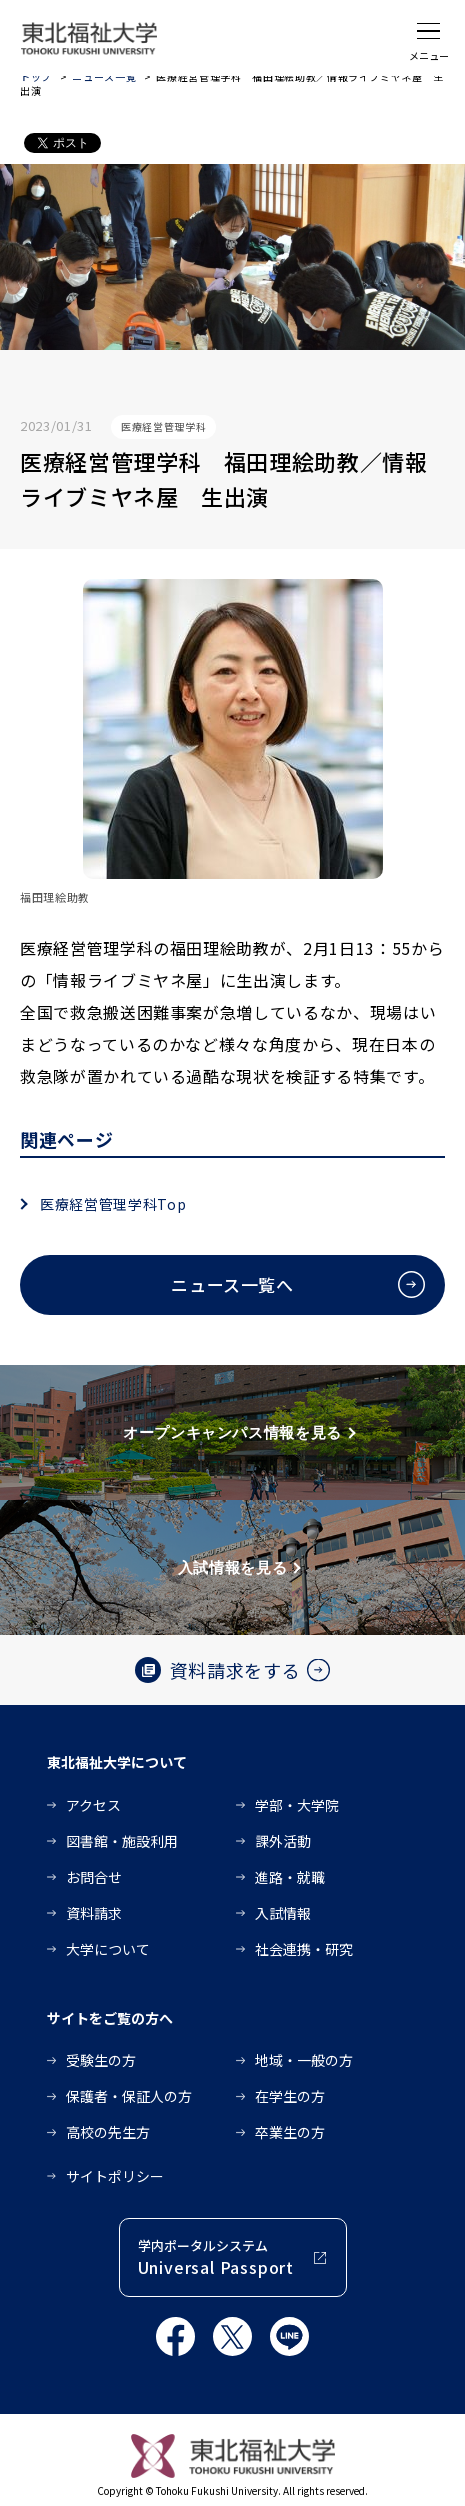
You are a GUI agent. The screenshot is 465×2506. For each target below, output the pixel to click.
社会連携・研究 (304, 1949)
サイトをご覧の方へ (110, 2018)
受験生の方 (101, 2060)
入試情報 (283, 1913)
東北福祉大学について (117, 1762)
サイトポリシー (115, 2176)
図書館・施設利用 (122, 1841)
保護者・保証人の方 (129, 2096)
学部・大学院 (297, 1805)
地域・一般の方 (304, 2060)
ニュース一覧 (104, 76)
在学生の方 (290, 2096)
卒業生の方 (290, 2132)
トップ (36, 76)
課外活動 (283, 1841)
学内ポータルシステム (216, 2257)
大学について (108, 1949)
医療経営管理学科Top (113, 1204)
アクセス (93, 1805)
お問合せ (94, 1877)
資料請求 (94, 1913)
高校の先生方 (108, 2132)
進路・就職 (290, 1877)
